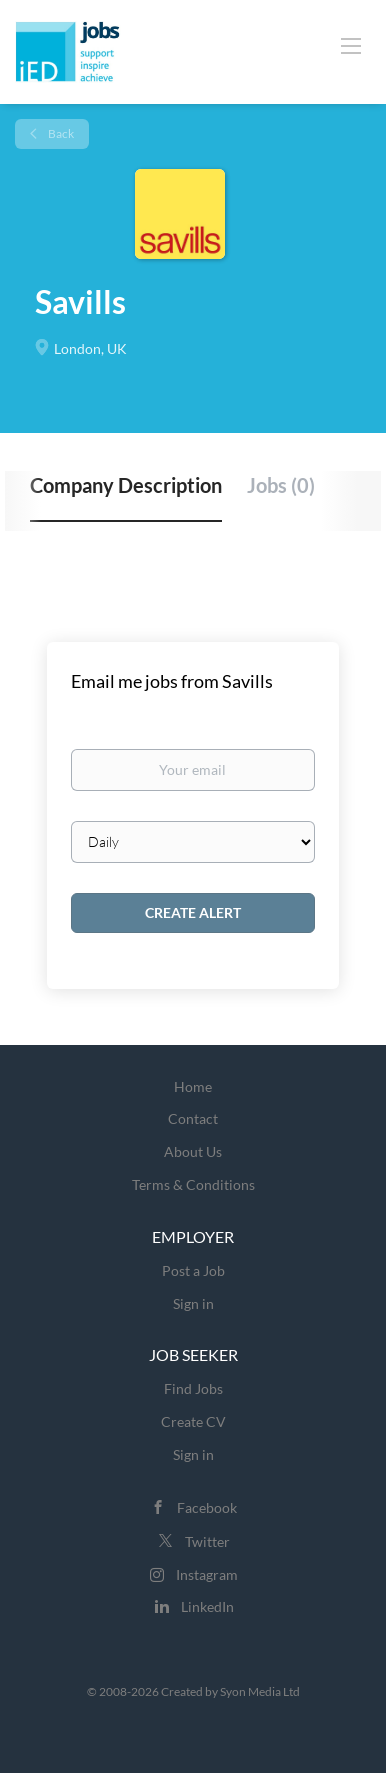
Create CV (193, 1421)
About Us (193, 1151)
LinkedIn (207, 1606)
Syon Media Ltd (260, 1691)
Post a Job (193, 1270)
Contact (193, 1118)
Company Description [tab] (126, 485)
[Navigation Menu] (351, 45)
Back (60, 133)
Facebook (207, 1507)
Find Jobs (193, 1388)
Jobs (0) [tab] (281, 485)
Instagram (207, 1574)
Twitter (207, 1541)
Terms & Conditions (193, 1184)
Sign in (193, 1303)
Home (193, 1086)
